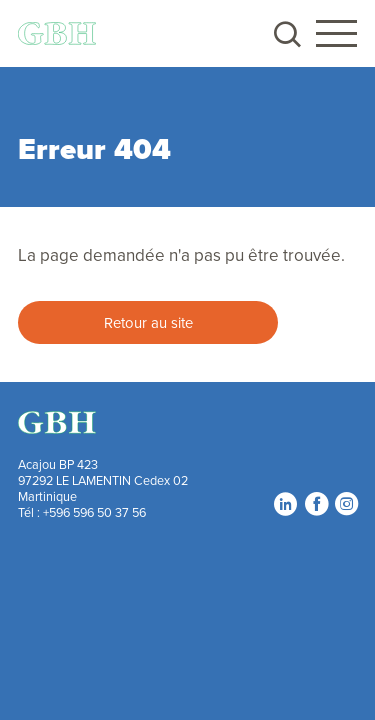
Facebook (316, 503)
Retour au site (148, 322)
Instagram (346, 503)
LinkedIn (285, 503)
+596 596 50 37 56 (94, 512)
